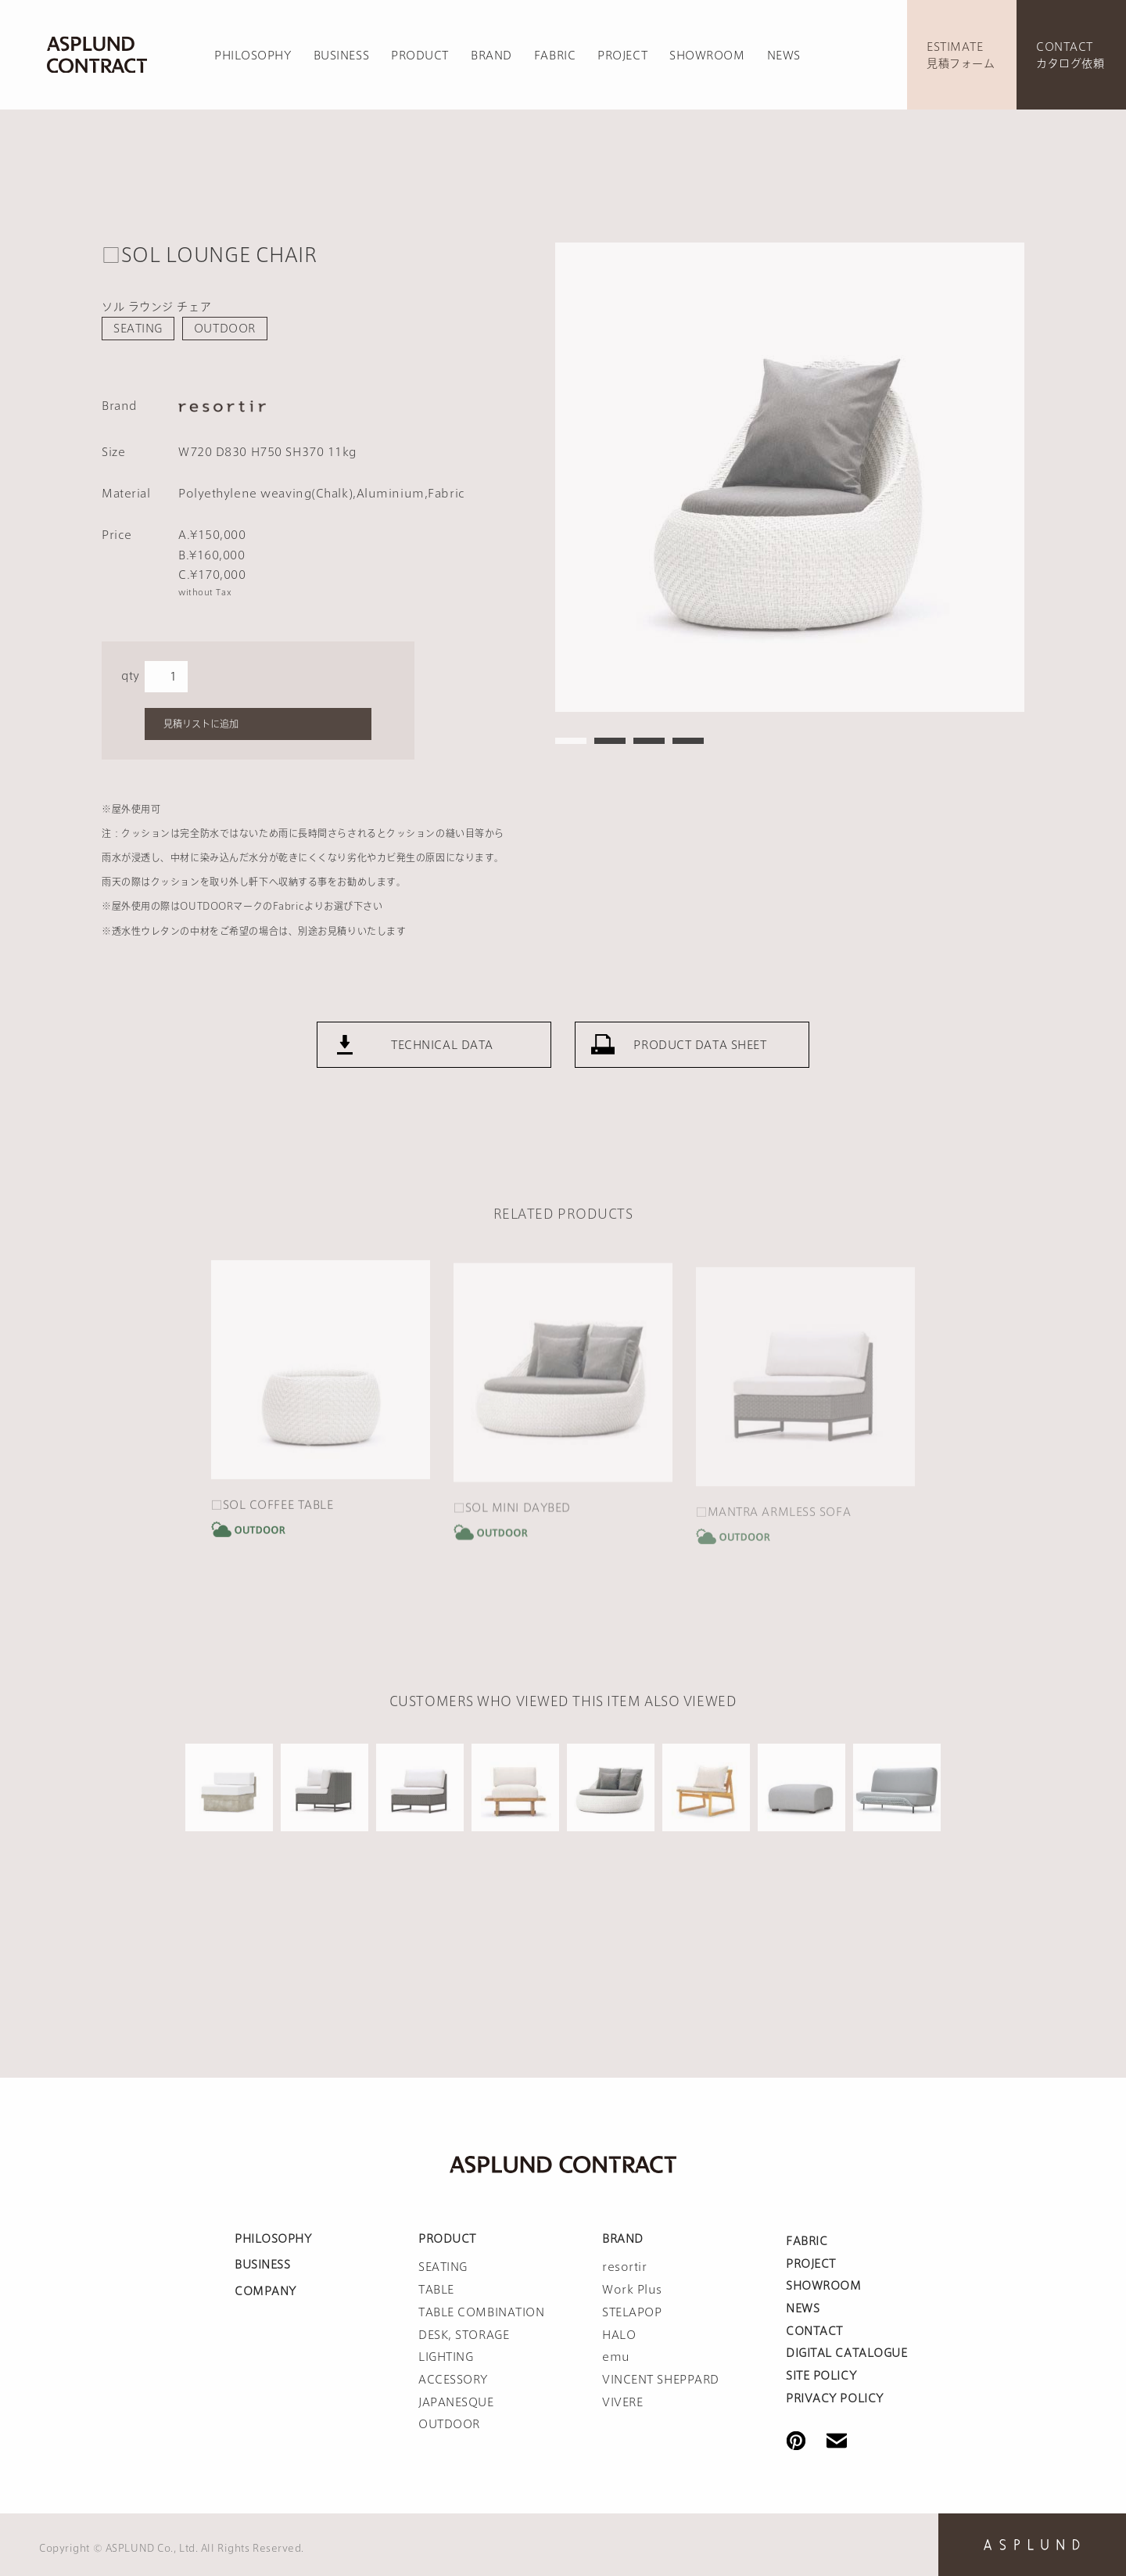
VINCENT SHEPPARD (660, 2379)
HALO (619, 2335)
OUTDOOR (225, 328)
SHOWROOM (706, 55)
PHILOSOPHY (253, 55)
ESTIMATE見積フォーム (961, 55)
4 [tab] (688, 741)
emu (616, 2356)
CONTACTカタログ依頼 (1070, 55)
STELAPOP (632, 2312)
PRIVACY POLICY (835, 2398)
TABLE (436, 2289)
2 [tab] (610, 741)
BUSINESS (341, 55)
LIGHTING (445, 2356)
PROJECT (622, 55)
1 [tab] (570, 741)
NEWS (784, 55)
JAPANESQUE (456, 2402)
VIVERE (622, 2402)
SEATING (138, 328)
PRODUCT (420, 55)
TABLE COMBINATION (481, 2312)
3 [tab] (649, 741)
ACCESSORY (453, 2379)
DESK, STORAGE (463, 2335)
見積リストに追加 (200, 723)
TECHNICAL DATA (442, 1060)
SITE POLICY (821, 2375)
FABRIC (555, 55)
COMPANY (265, 2291)
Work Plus (632, 2289)
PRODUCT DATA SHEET (699, 1060)
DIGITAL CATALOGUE (847, 2353)
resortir (624, 2267)
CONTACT (814, 2331)
